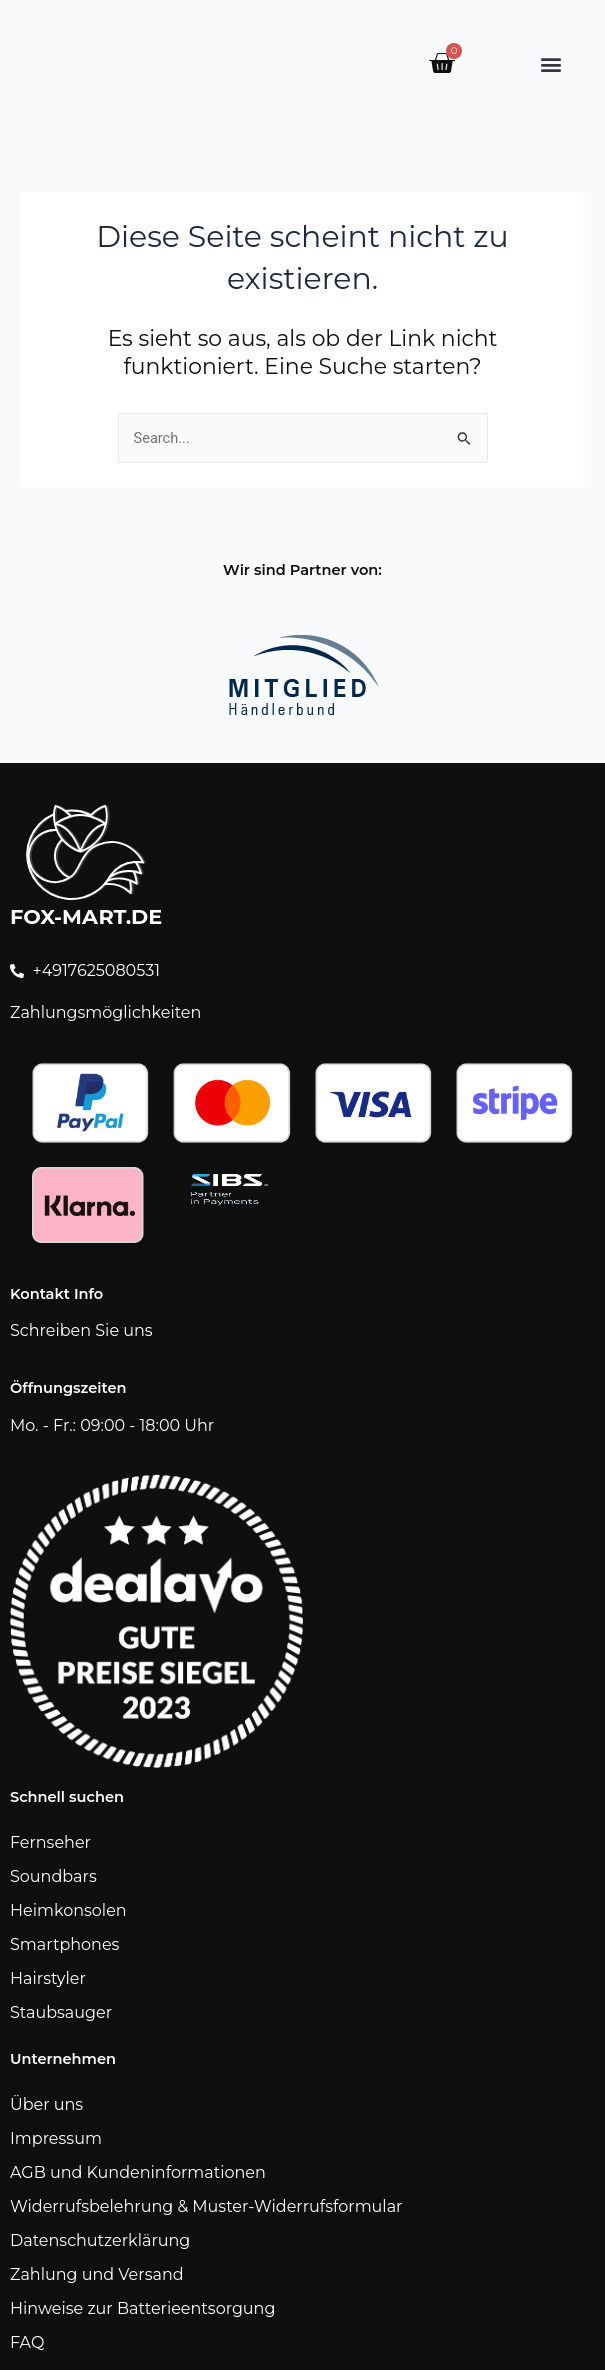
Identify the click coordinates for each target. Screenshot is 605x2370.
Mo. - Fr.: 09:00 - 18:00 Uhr (112, 1425)
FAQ (27, 2342)
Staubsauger (61, 2012)
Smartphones (64, 1944)
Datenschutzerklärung (100, 2240)
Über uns (46, 2104)
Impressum (56, 2138)
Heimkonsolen (68, 1910)
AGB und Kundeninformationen (138, 2172)
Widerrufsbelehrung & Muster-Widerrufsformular (206, 2206)
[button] (550, 63)
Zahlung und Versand (97, 2274)
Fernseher (50, 1842)
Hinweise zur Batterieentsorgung (142, 2308)
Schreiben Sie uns (81, 1330)
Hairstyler (48, 1978)
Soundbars (53, 1876)
